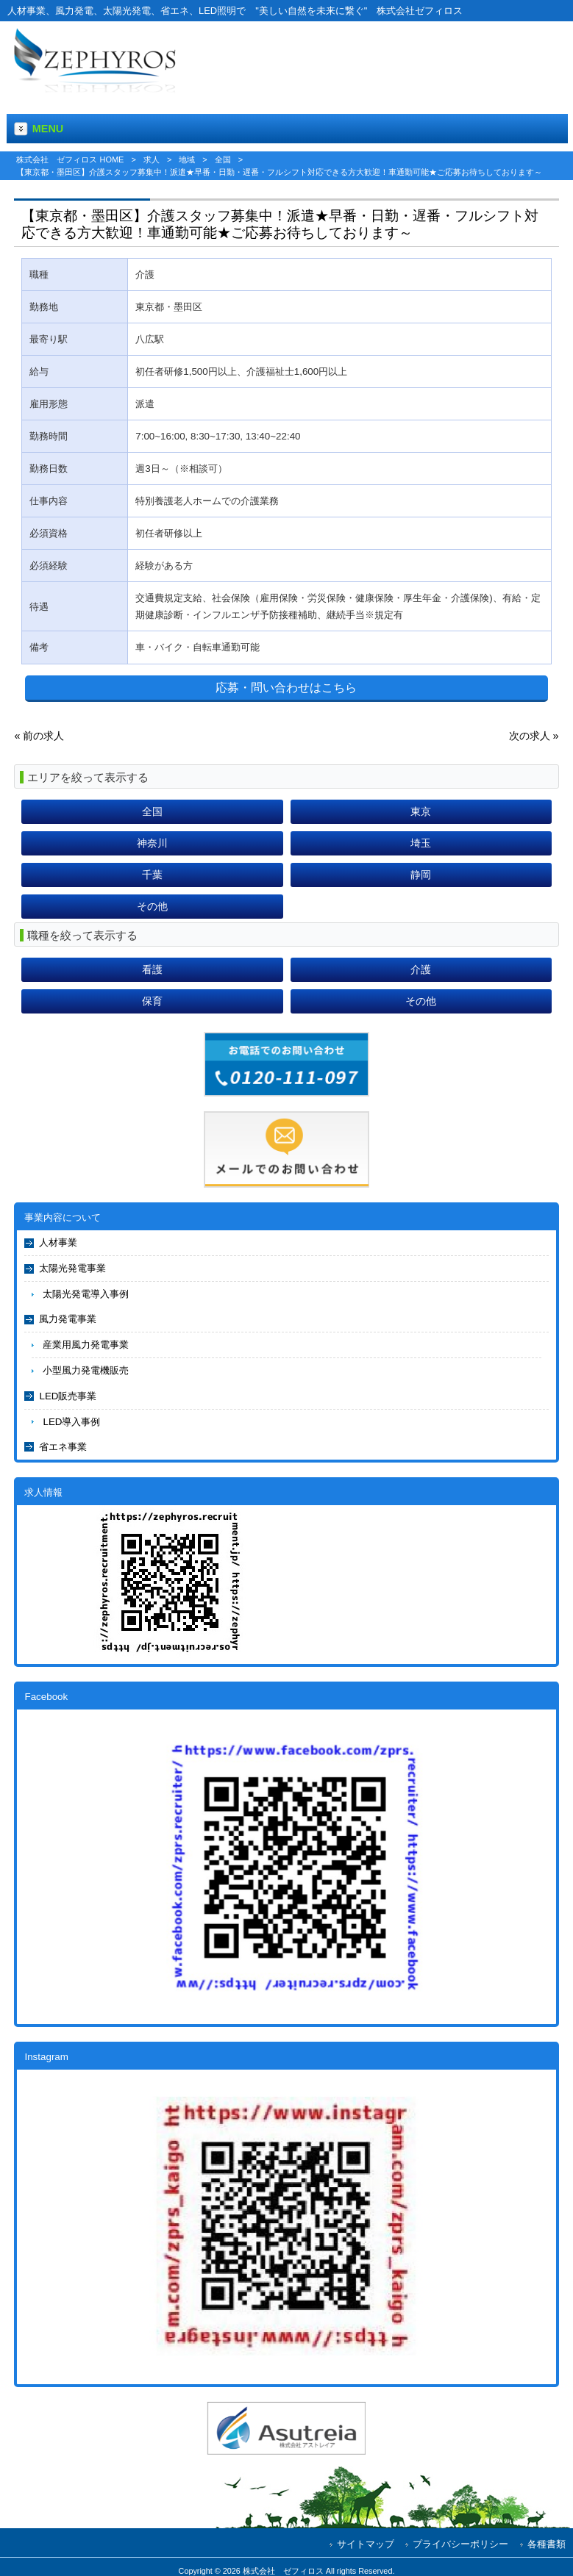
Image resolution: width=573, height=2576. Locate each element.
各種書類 (546, 2544)
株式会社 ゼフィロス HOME (70, 159)
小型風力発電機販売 (86, 1370)
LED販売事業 (67, 1396)
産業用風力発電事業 (86, 1344)
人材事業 (58, 1242)
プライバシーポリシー (460, 2544)
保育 (152, 1001)
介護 (420, 969)
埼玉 (420, 843)
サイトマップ (365, 2544)
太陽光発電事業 (72, 1268)
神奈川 (152, 843)
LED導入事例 (71, 1421)
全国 (223, 159)
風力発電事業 (67, 1318)
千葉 (152, 874)
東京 (420, 811)
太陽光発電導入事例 (86, 1293)
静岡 (420, 874)
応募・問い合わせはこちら (286, 687)
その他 (152, 906)
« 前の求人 (39, 736)
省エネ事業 (63, 1446)
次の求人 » (534, 736)
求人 (151, 159)
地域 (187, 159)
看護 (152, 969)
